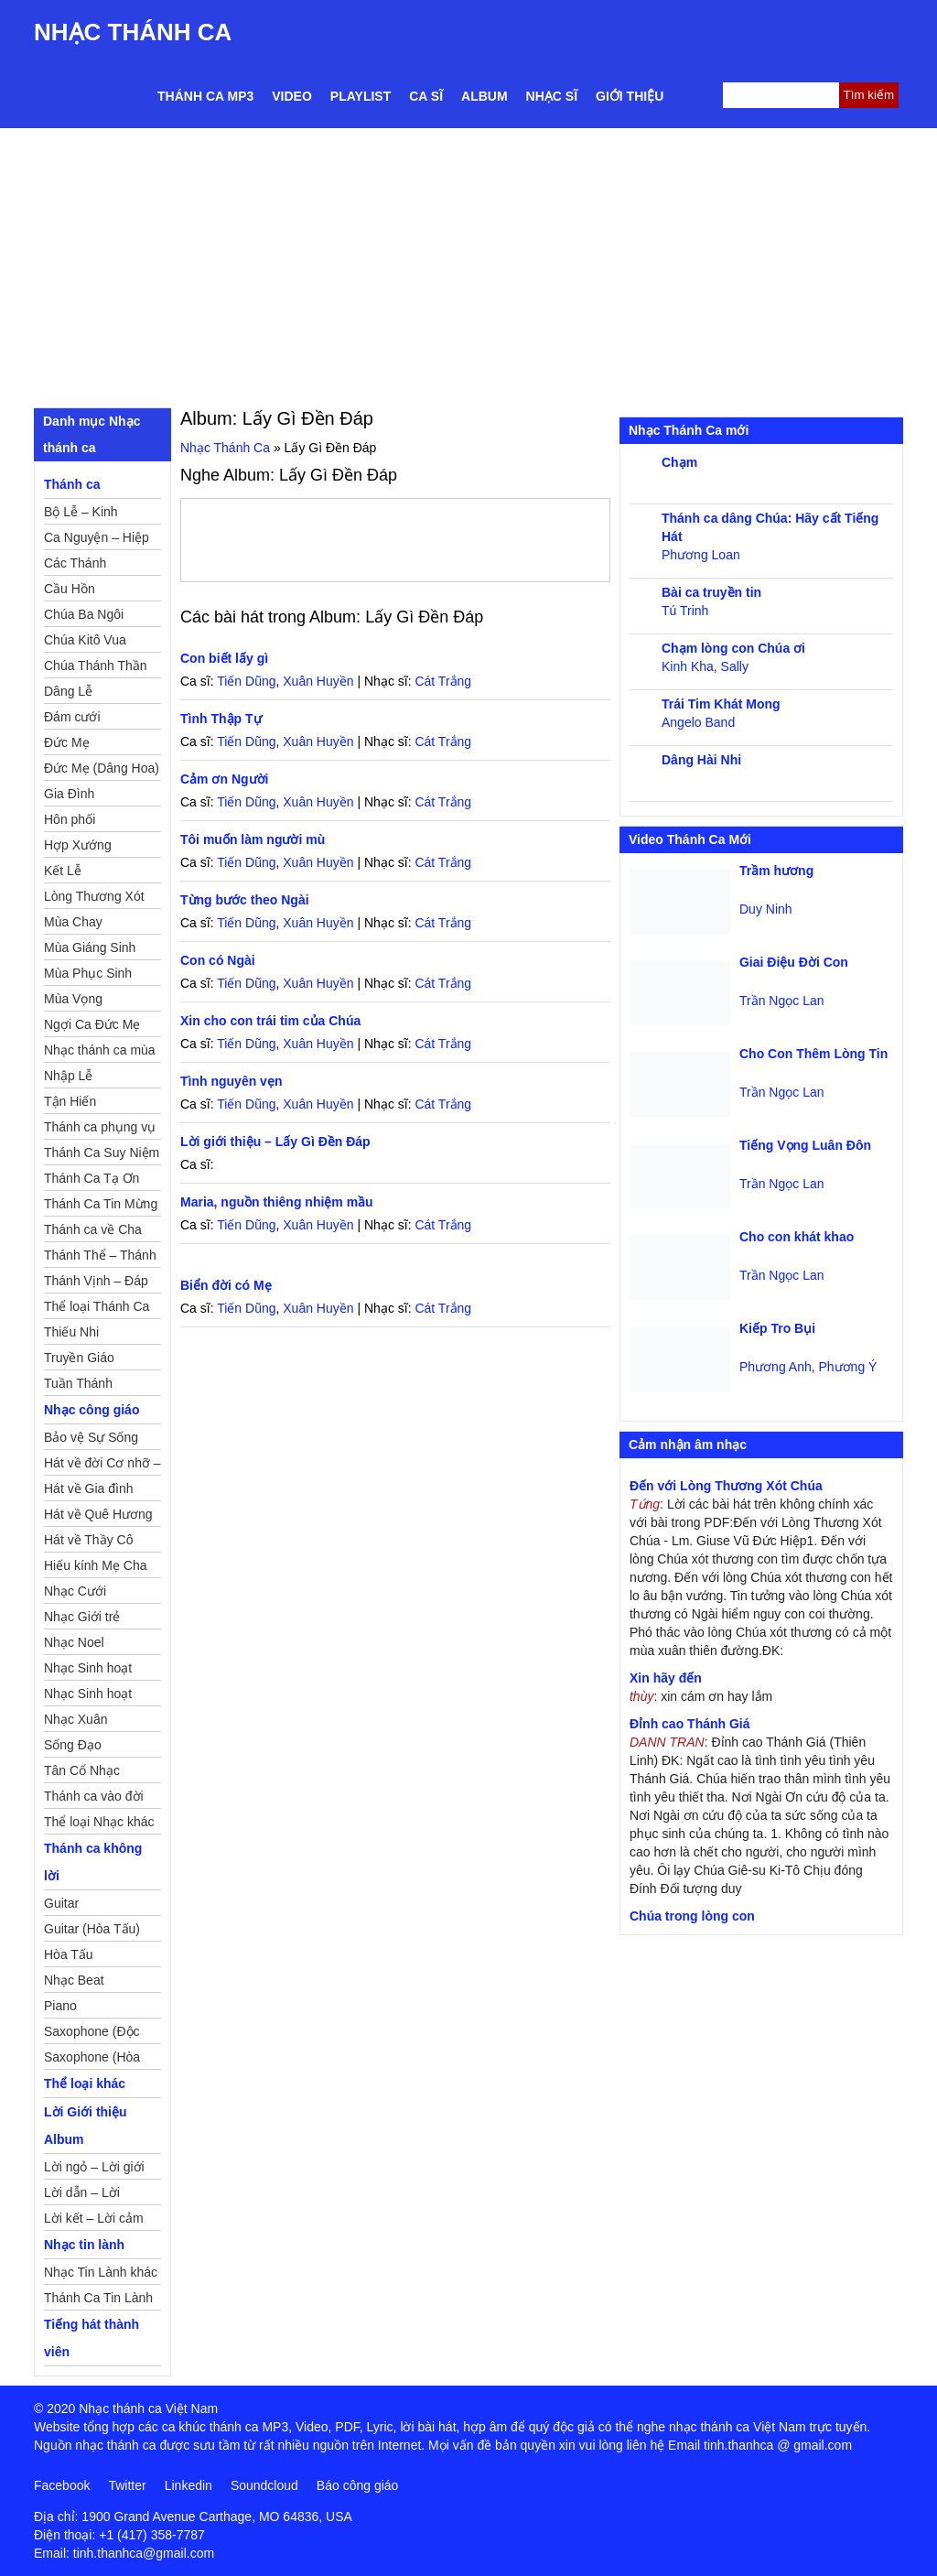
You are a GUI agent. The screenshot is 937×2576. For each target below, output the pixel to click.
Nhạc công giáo (91, 1409)
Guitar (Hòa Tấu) (92, 1928)
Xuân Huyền (318, 681)
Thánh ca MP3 (205, 96)
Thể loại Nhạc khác (99, 1821)
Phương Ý (848, 1366)
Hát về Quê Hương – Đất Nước (98, 1517)
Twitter (126, 2485)
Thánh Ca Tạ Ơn (91, 1178)
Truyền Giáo (79, 1357)
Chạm (679, 462)
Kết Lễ (62, 870)
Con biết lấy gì (224, 658)
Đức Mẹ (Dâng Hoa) (101, 768)
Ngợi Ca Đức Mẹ (92, 1024)
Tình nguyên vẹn (231, 1081)
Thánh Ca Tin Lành (98, 2297)
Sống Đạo (73, 1744)
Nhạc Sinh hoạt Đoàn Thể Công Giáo (89, 1671)
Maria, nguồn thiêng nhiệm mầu (276, 1202)
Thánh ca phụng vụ (100, 1127)
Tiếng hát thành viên (91, 2338)
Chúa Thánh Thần (95, 665)
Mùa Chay (73, 922)
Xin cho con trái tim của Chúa (270, 1020)
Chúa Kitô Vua (85, 640)
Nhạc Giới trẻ (82, 1616)
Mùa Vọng (73, 998)
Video (292, 96)
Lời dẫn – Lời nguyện (82, 2195)
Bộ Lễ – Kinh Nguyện (81, 514)
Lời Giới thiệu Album (85, 2126)
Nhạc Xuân (75, 1719)
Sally (735, 666)
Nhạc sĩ (551, 96)
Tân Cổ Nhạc (82, 1770)
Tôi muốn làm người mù (252, 839)
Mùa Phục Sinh (88, 973)
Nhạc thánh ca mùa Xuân (100, 1053)
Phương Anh (775, 1366)
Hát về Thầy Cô (88, 1539)
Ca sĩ (426, 96)
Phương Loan (701, 554)
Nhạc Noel (74, 1642)
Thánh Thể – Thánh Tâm (100, 1258)
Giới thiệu (629, 96)
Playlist (360, 96)
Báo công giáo (358, 2485)
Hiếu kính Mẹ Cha (95, 1565)
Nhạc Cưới (75, 1591)
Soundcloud (264, 2485)
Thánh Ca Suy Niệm (101, 1152)
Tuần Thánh (78, 1383)
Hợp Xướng (78, 845)
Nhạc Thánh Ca (133, 32)
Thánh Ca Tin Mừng (100, 1203)
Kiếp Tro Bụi (777, 1328)
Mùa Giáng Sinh (89, 947)
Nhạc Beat (74, 1980)
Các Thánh (75, 563)
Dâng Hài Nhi (701, 759)
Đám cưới (72, 716)
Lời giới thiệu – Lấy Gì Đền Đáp (275, 1141)
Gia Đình (69, 793)
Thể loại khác (84, 2083)
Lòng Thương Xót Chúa (94, 899)
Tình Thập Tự (221, 718)
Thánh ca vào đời (94, 1796)
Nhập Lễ (68, 1075)
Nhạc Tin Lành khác (100, 2272)
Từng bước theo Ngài (244, 900)
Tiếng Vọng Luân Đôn (805, 1145)
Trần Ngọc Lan (781, 1000)
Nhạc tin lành (84, 2244)
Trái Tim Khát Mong (721, 704)
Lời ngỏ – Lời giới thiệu (94, 2169)
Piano (60, 2005)
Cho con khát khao (796, 1236)
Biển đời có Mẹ (226, 1285)
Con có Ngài (217, 960)
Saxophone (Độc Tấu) (92, 2034)
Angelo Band (698, 722)
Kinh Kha (688, 666)
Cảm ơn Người (224, 779)
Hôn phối (69, 819)
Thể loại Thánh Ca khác (96, 1309)
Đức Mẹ (67, 742)
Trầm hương (776, 870)
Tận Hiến (70, 1101)
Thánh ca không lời (93, 1862)
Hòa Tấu (68, 1954)
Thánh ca (72, 484)
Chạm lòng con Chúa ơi (733, 648)
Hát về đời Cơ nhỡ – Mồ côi (102, 1466)
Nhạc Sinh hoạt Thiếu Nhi (88, 1696)
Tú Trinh (685, 610)
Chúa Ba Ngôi (84, 614)
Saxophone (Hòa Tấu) (92, 2060)
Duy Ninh (765, 909)
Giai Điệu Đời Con (793, 962)
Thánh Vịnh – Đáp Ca (96, 1283)
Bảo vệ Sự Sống (91, 1437)
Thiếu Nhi (71, 1332)
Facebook (62, 2485)
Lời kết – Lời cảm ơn (94, 2221)
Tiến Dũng (246, 681)
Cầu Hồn (69, 588)
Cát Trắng (443, 681)
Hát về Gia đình (89, 1488)
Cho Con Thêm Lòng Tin (813, 1053)
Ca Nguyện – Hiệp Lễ (96, 540)
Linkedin (188, 2485)
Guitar (61, 1903)
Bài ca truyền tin (711, 592)
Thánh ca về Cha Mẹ (93, 1232)
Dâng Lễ (68, 691)
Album (484, 96)
